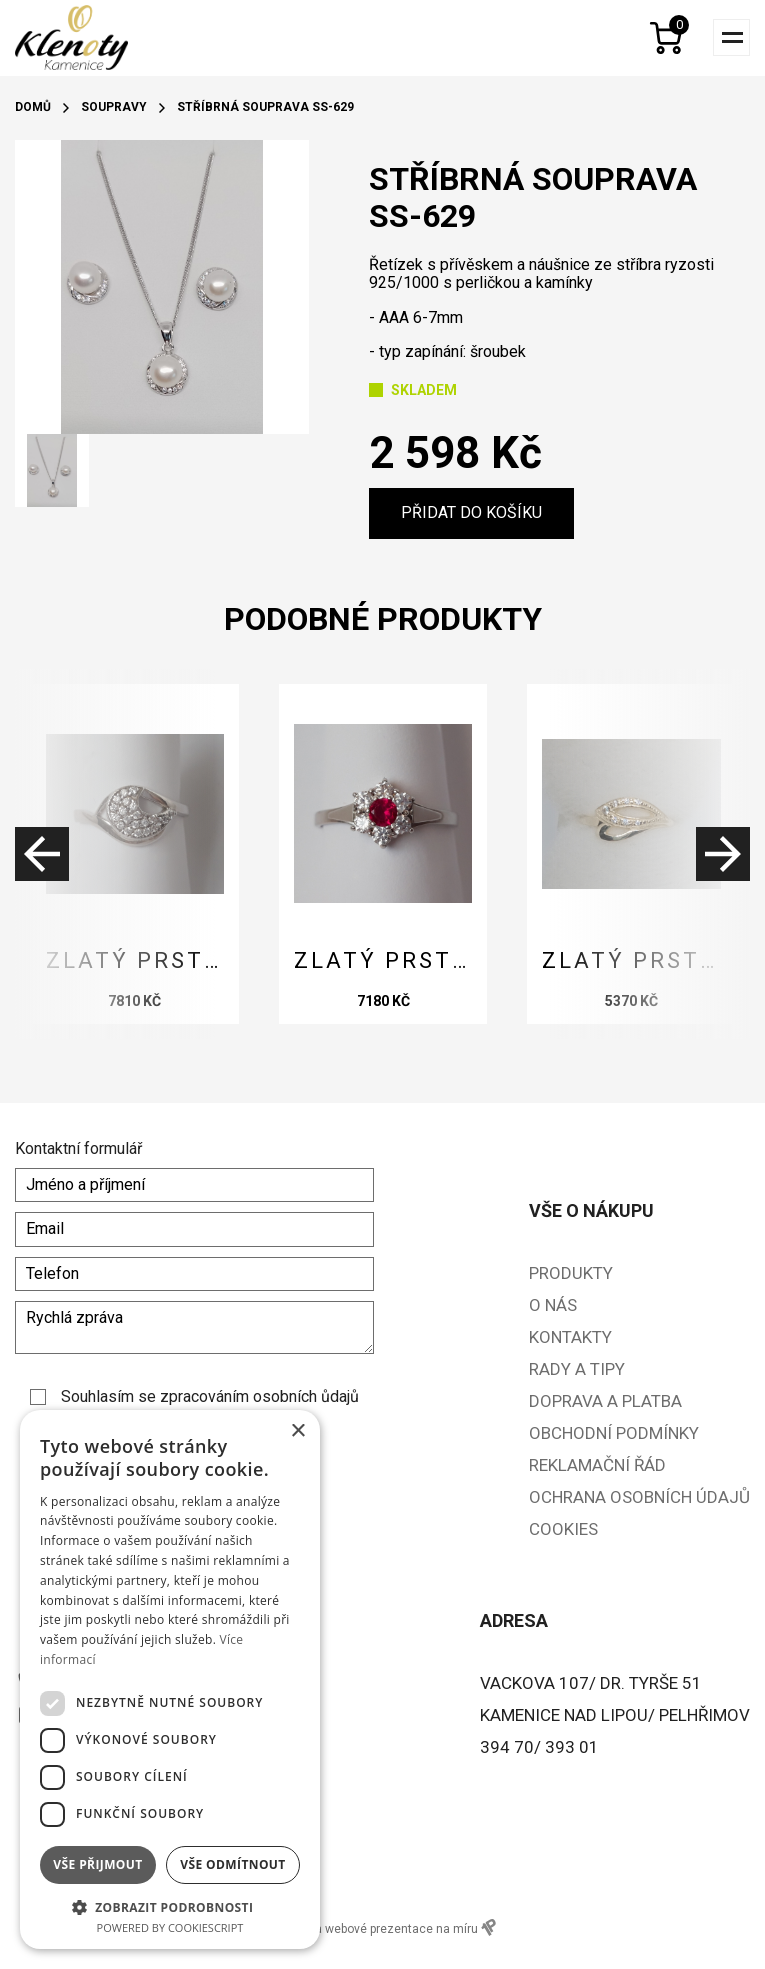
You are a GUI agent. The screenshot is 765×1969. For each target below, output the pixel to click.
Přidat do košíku (471, 512)
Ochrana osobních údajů (639, 1497)
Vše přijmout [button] (97, 1864)
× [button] (297, 1431)
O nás (553, 1305)
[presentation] (115, 854)
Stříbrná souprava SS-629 (265, 107)
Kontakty (570, 1337)
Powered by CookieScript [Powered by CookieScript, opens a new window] (170, 1927)
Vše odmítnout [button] (232, 1864)
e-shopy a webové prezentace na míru (382, 1927)
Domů (33, 107)
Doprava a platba (605, 1401)
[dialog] (170, 1679)
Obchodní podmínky (614, 1433)
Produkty (571, 1273)
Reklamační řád (597, 1465)
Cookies (563, 1529)
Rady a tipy (577, 1369)
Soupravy (114, 107)
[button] (170, 1906)
